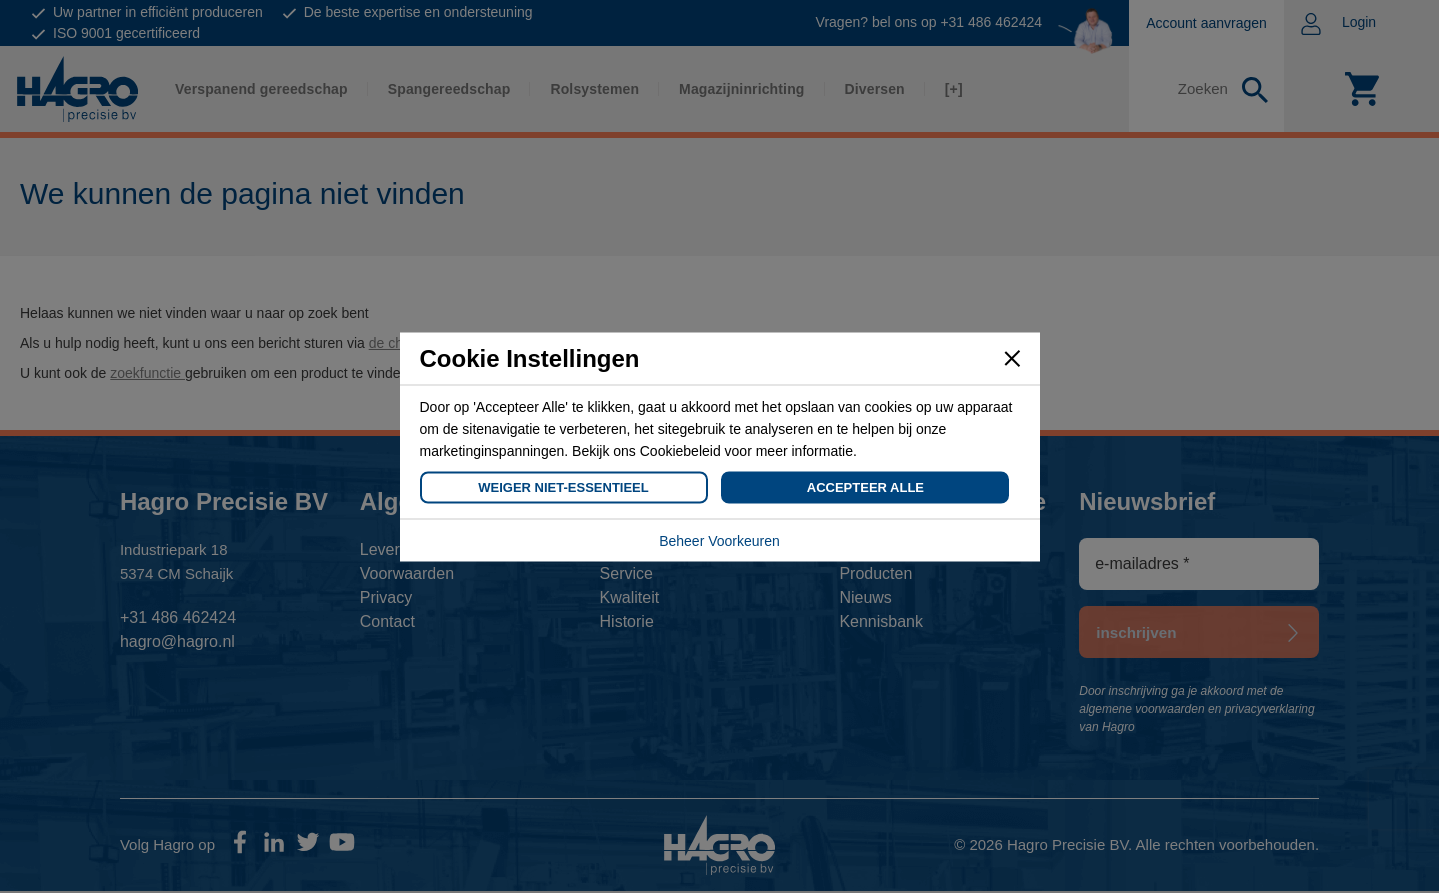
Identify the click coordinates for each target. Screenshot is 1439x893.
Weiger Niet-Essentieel (563, 486)
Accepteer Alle (865, 486)
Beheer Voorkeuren (719, 540)
